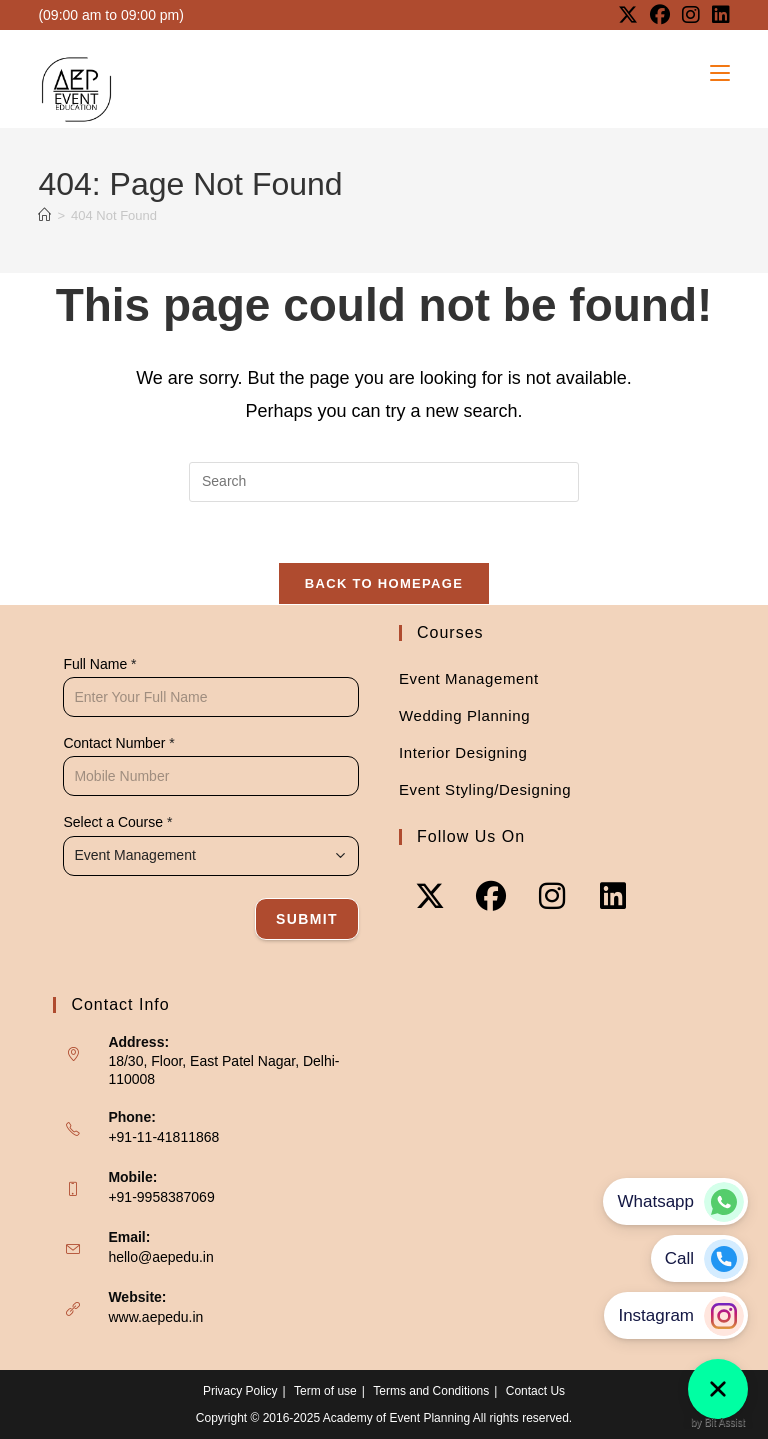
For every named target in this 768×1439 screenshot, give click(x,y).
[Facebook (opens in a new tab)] (660, 15)
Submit (307, 919)
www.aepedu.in (155, 1317)
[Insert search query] (384, 482)
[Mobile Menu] (720, 73)
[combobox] (211, 856)
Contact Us (535, 1391)
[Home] (44, 215)
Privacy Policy (240, 1391)
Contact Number (118, 743)
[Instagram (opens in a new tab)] (691, 15)
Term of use (325, 1391)
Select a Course (117, 822)
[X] (429, 895)
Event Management (469, 678)
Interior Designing (463, 752)
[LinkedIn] (612, 895)
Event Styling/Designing (485, 789)
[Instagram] (551, 895)
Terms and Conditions (431, 1391)
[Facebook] (490, 895)
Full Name (99, 664)
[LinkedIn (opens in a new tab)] (718, 15)
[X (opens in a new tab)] (628, 15)
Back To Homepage (384, 583)
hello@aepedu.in (160, 1257)
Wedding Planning (464, 715)
